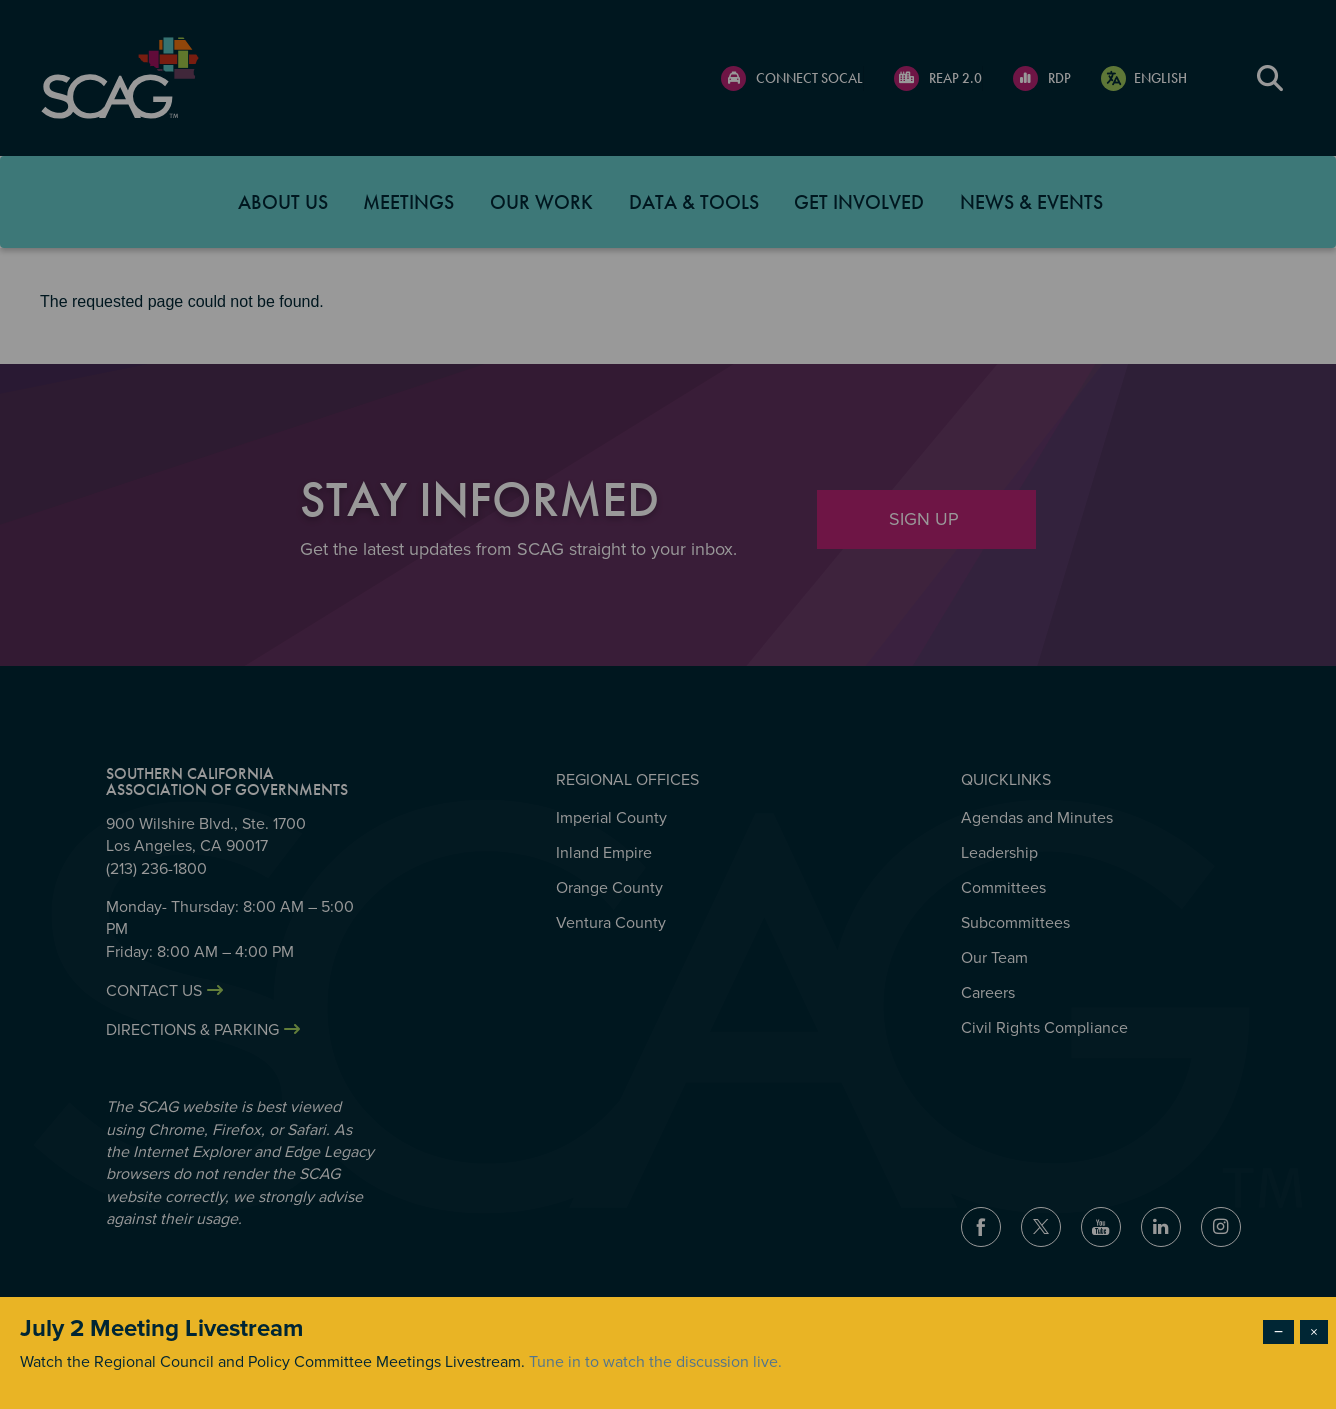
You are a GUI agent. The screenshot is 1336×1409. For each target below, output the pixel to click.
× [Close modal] (1314, 1332)
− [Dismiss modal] (1278, 1332)
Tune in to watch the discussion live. (655, 1362)
